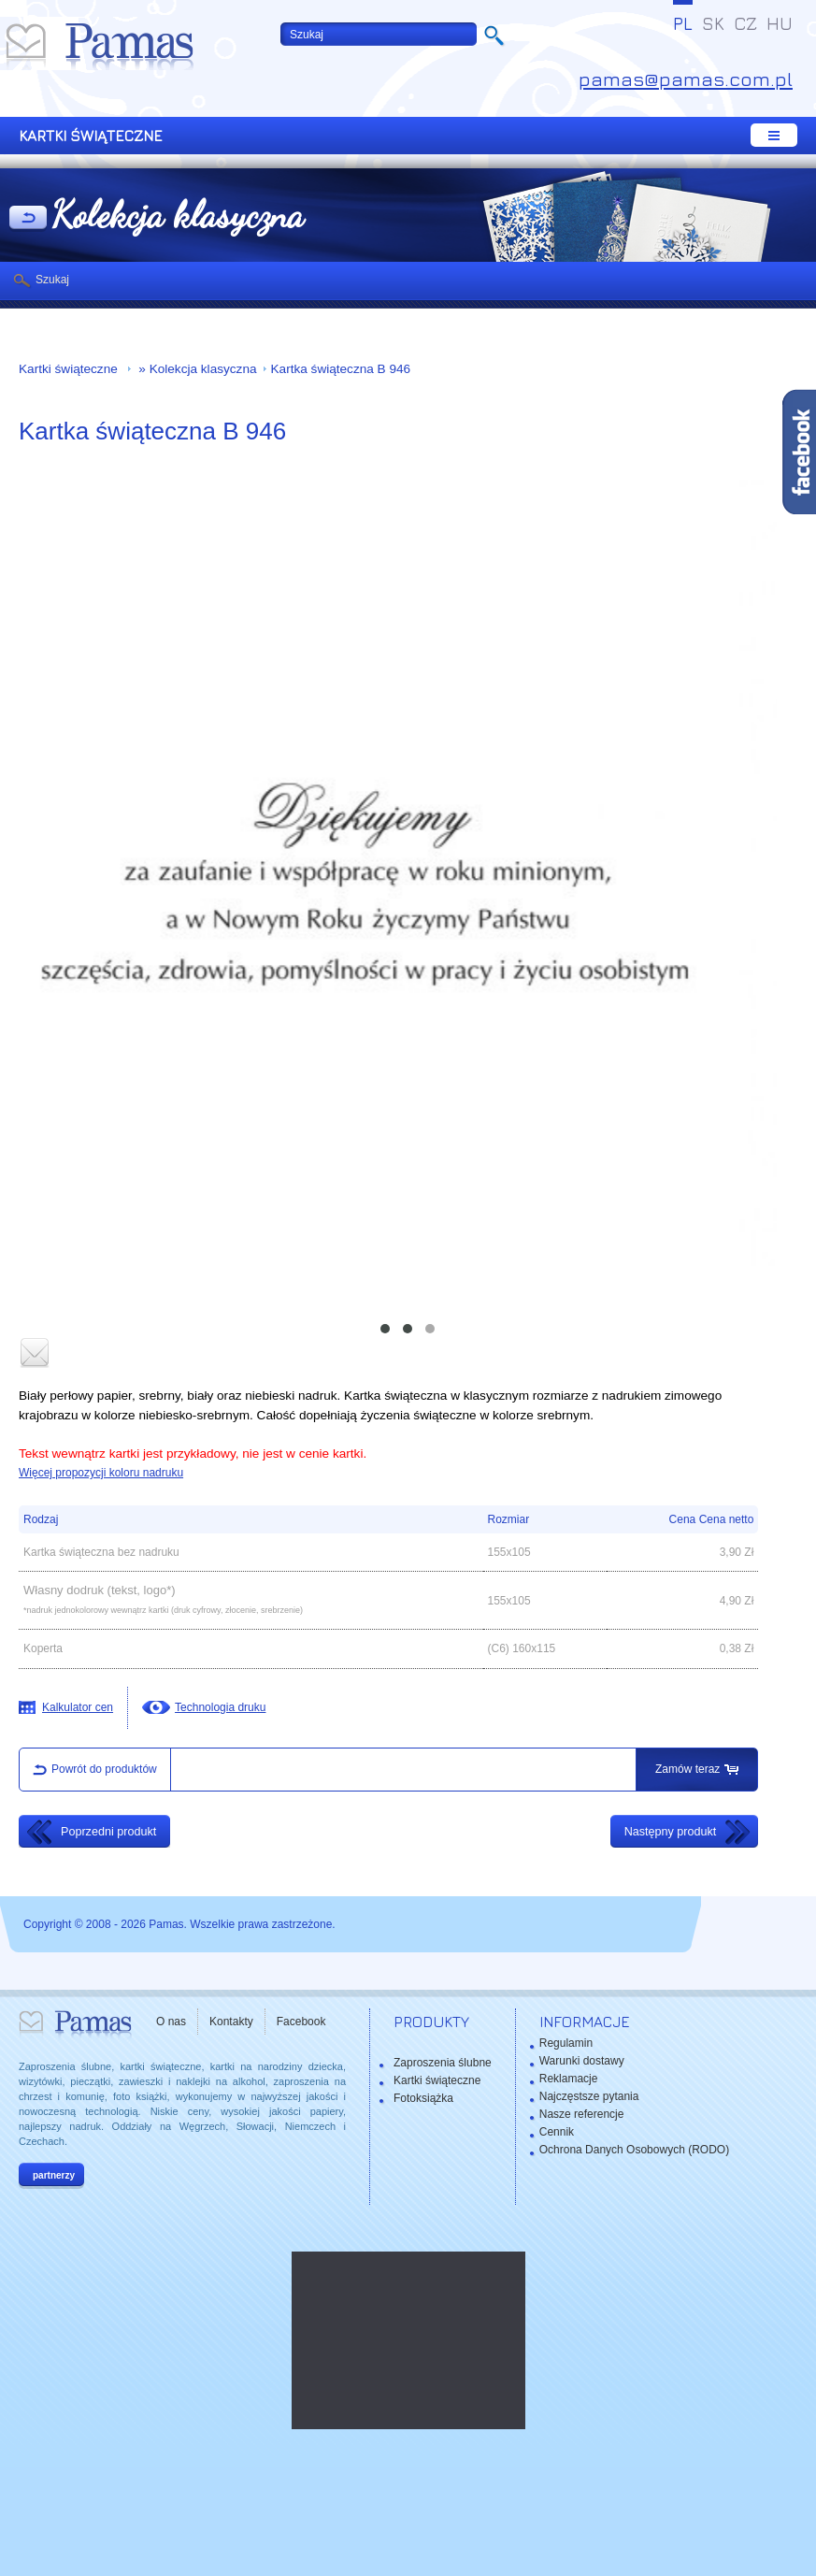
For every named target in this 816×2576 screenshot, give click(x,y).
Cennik (556, 2131)
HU (779, 23)
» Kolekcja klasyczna (196, 369)
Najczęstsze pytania (589, 2096)
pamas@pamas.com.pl (686, 79)
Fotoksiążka (423, 2098)
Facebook (301, 2021)
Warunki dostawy (581, 2060)
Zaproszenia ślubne (443, 2062)
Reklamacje (568, 2078)
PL (683, 23)
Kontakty (231, 2021)
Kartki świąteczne (70, 369)
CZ (745, 23)
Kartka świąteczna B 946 (341, 369)
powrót (28, 219)
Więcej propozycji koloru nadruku (101, 1472)
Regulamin (566, 2043)
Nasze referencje (581, 2114)
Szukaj (52, 279)
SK (713, 23)
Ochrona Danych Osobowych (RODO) (634, 2149)
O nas (171, 2021)
